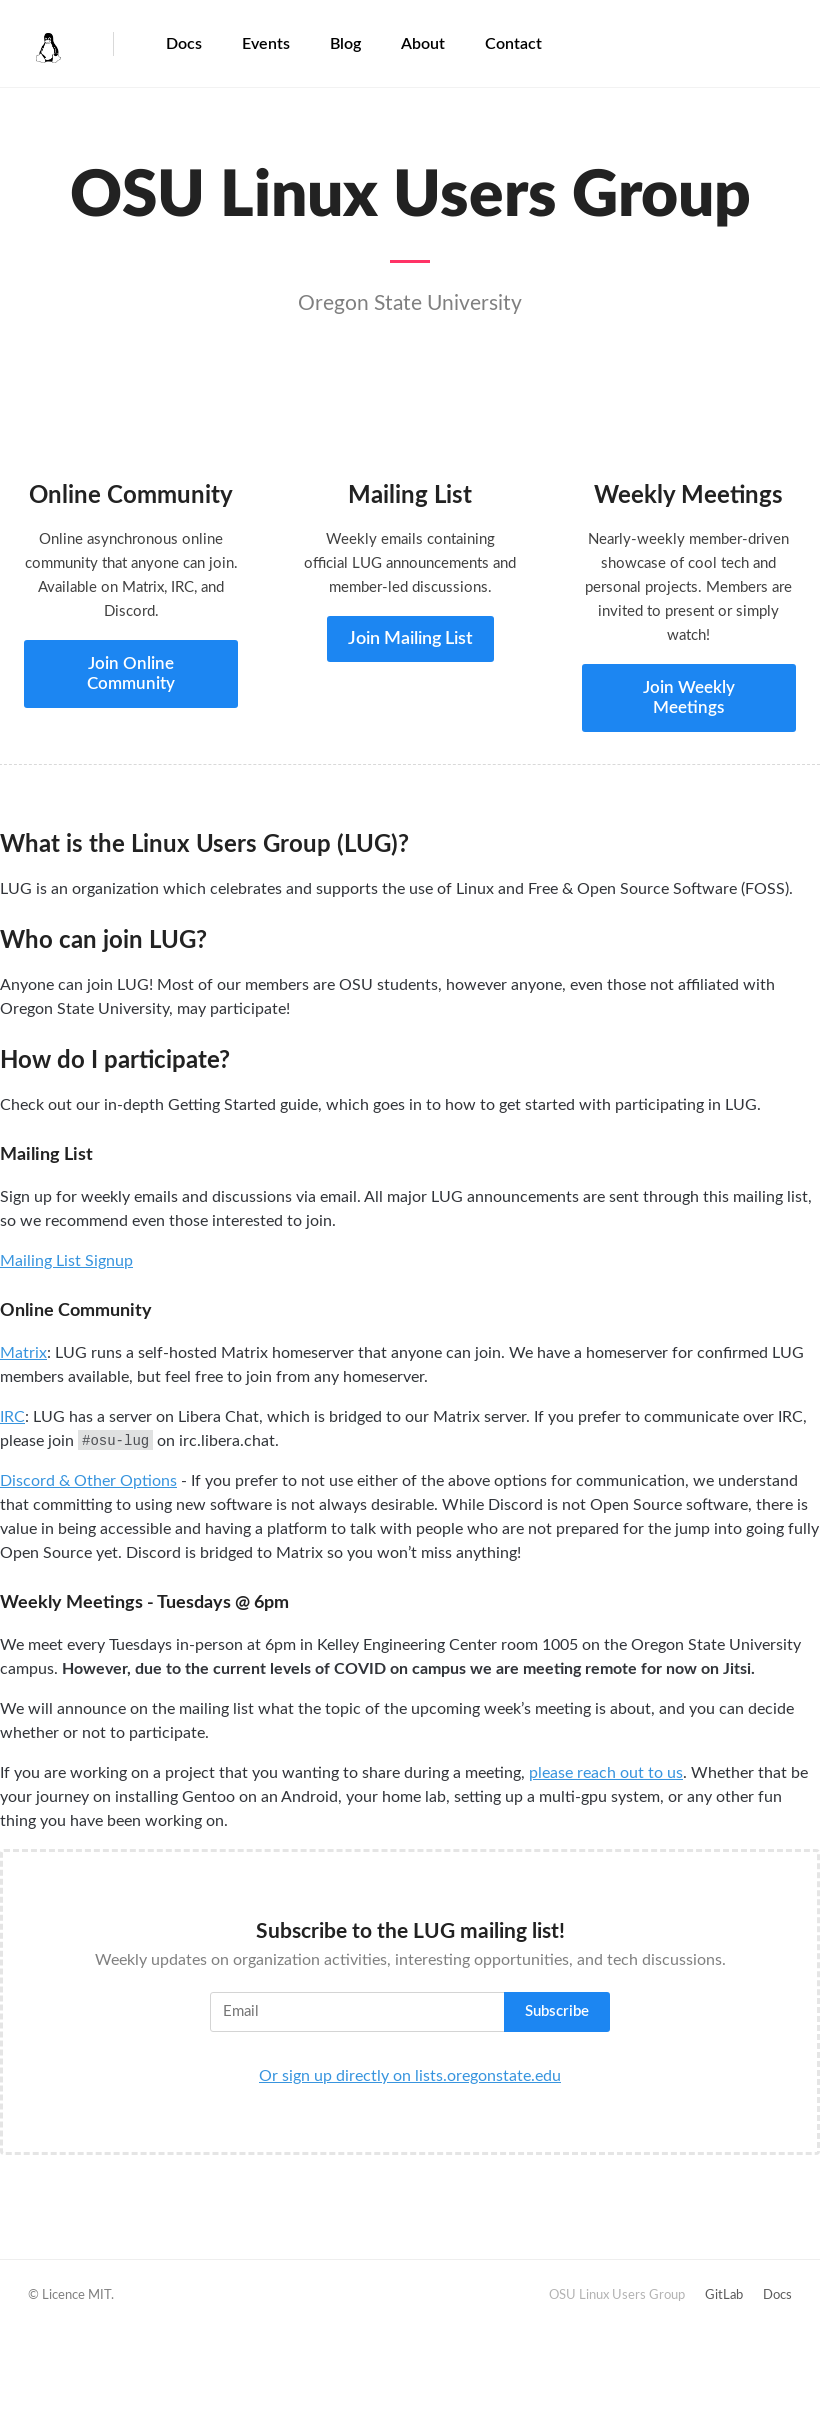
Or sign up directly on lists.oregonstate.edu (410, 2076)
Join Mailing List (410, 639)
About (423, 44)
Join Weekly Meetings (689, 697)
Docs (184, 44)
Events (266, 44)
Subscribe (557, 2011)
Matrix (23, 1353)
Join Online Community (131, 673)
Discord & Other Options (88, 1481)
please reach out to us (606, 1773)
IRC (12, 1417)
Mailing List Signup (66, 1261)
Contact (513, 44)
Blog (345, 44)
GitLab (724, 2295)
